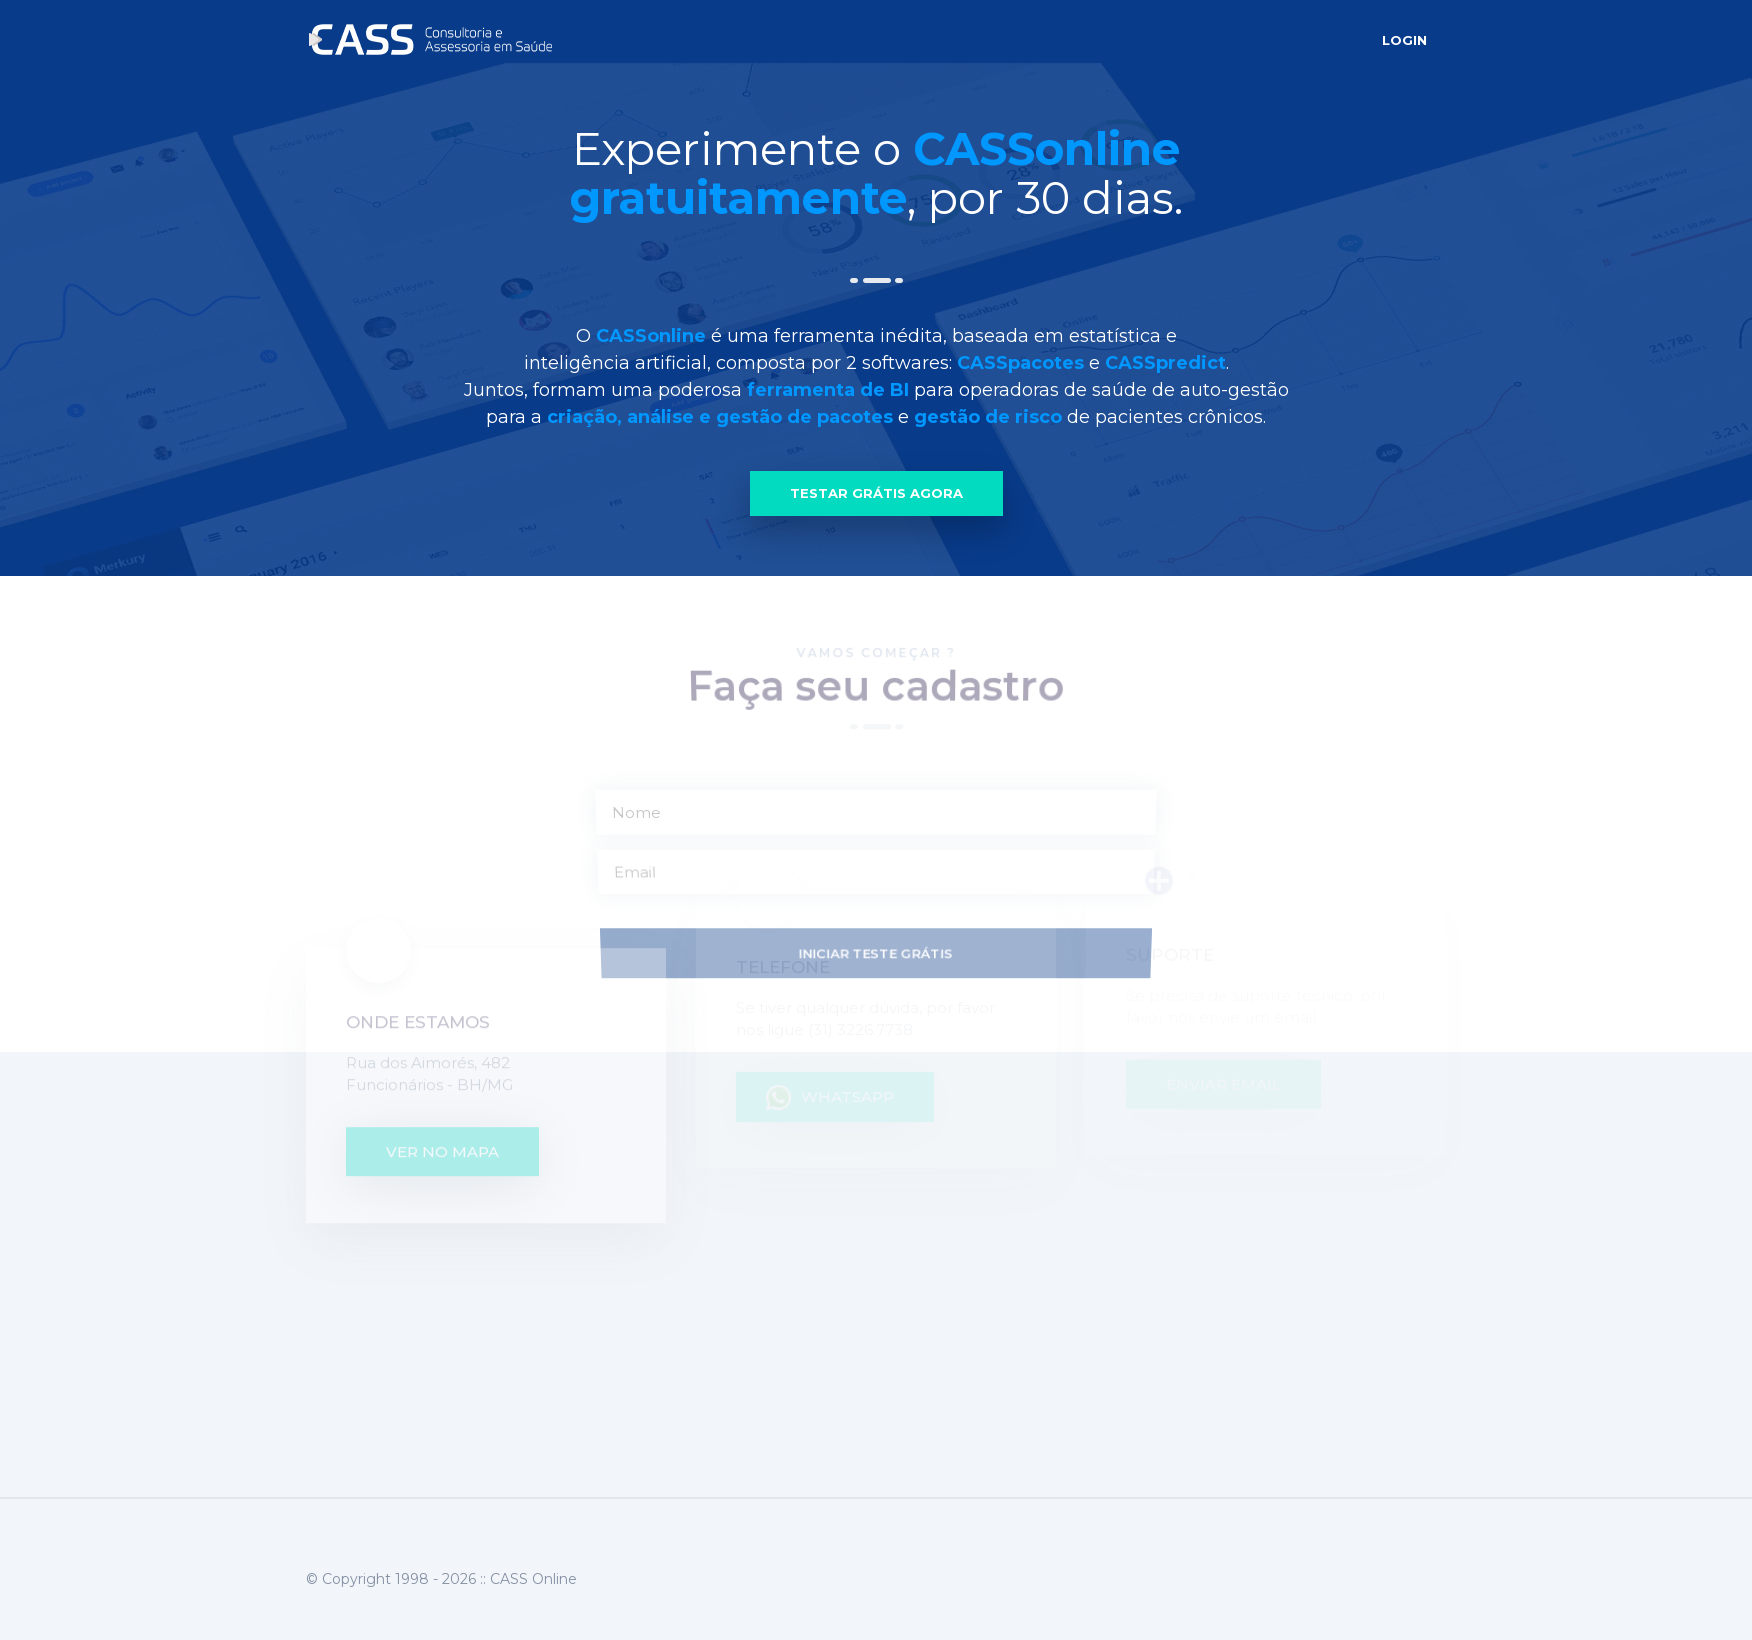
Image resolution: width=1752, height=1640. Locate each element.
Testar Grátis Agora (876, 493)
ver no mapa (442, 1075)
